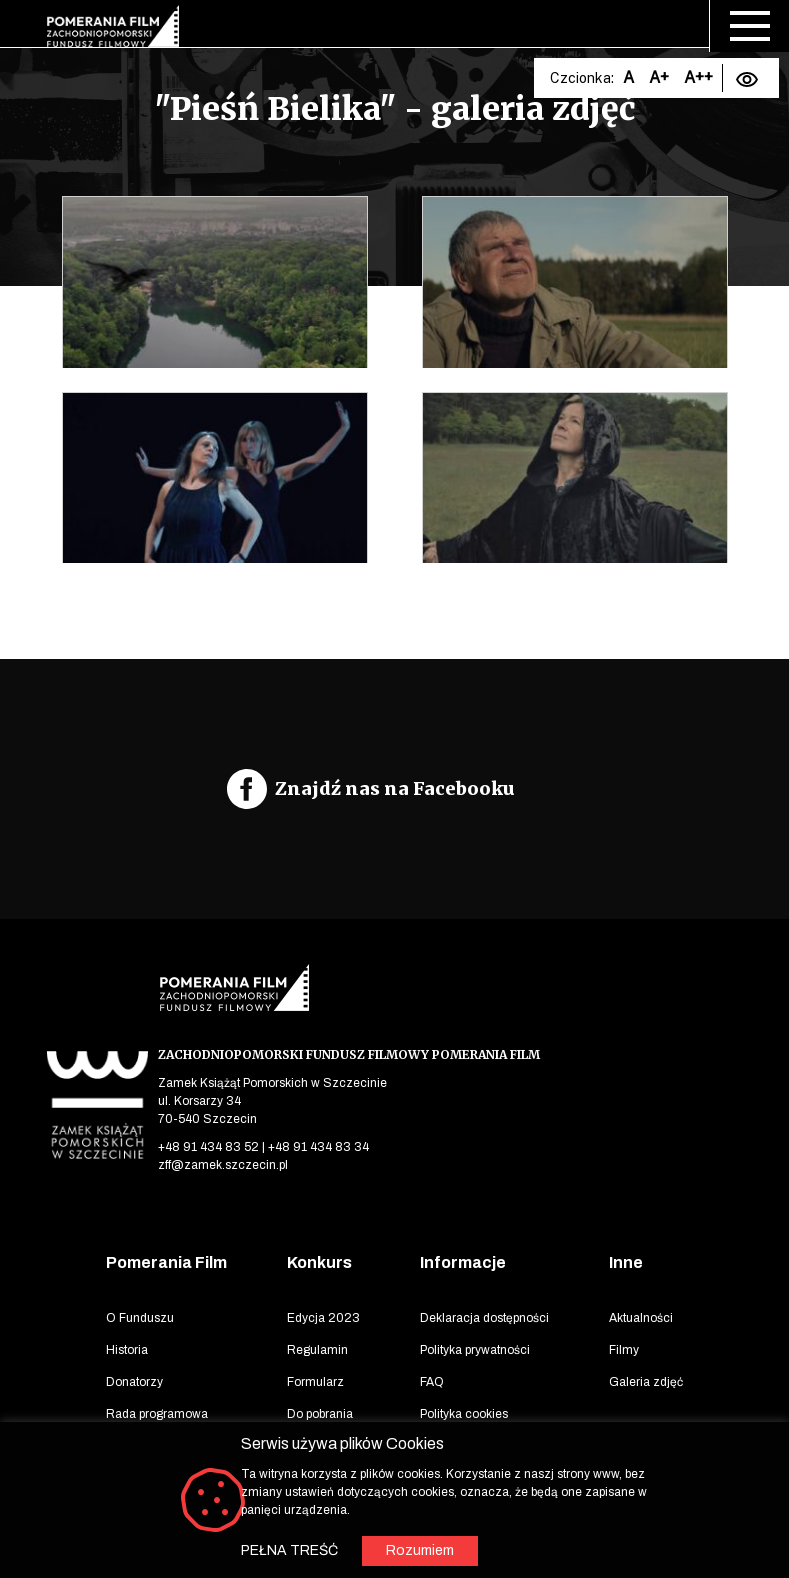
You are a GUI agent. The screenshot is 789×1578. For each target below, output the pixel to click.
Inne (626, 1262)
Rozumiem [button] (420, 1550)
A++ (698, 77)
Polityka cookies (464, 1414)
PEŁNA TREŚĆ (289, 1550)
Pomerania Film (166, 1262)
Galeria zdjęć (646, 1382)
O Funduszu (140, 1318)
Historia (127, 1350)
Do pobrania (320, 1414)
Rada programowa (157, 1414)
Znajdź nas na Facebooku (395, 788)
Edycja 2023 (323, 1318)
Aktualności (641, 1318)
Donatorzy (134, 1382)
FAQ (432, 1382)
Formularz (315, 1382)
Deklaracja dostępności (484, 1318)
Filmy (624, 1350)
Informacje (463, 1262)
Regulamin (317, 1350)
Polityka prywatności (475, 1350)
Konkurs (319, 1262)
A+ (659, 77)
